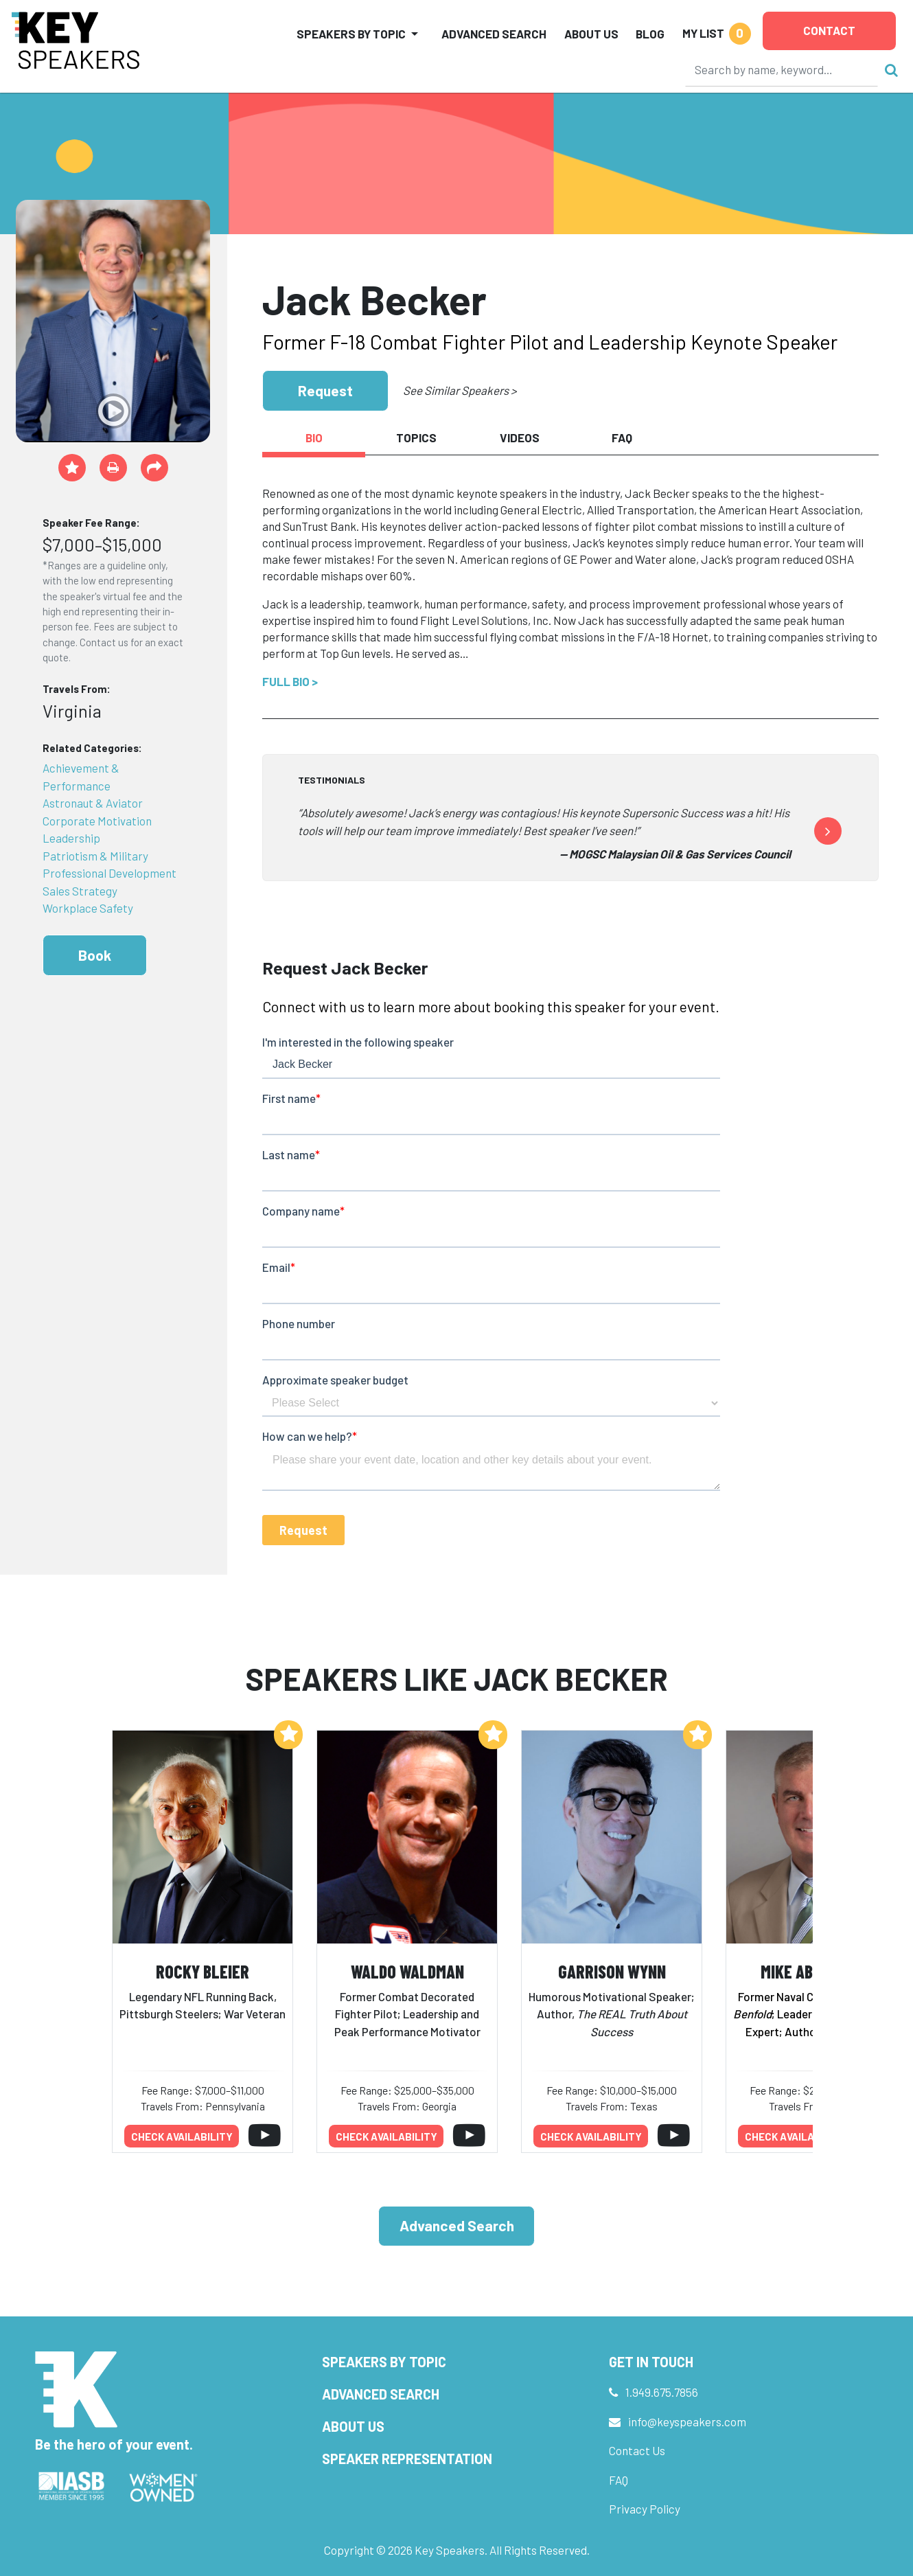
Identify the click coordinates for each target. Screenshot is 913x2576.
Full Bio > (290, 681)
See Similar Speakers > (459, 390)
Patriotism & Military (95, 856)
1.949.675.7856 (661, 2392)
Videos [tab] (520, 437)
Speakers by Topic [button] (351, 34)
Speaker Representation (407, 2458)
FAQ (618, 2480)
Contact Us (637, 2450)
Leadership (71, 838)
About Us (591, 34)
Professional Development (109, 873)
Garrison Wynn (612, 1971)
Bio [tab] (314, 437)
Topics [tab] (416, 437)
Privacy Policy (644, 2509)
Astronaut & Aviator (93, 803)
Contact (829, 30)
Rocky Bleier (202, 1971)
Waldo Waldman (407, 1971)
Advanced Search (493, 34)
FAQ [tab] (622, 437)
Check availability (182, 2136)
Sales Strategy (80, 891)
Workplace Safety (88, 908)
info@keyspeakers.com (687, 2421)
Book (94, 955)
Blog (650, 34)
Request (325, 390)
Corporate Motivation (97, 821)
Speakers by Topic (384, 2361)
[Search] (782, 69)
